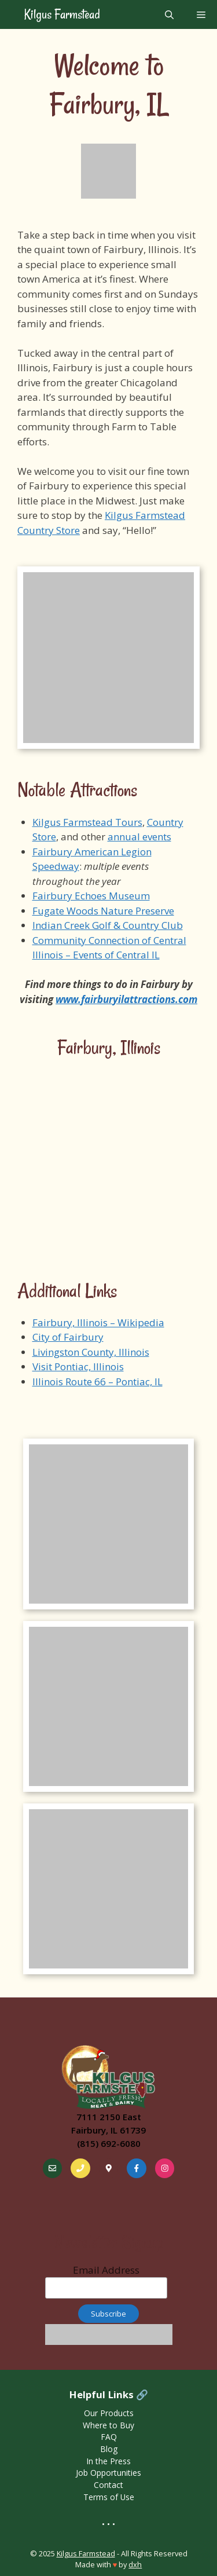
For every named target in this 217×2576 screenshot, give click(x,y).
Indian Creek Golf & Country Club (107, 925)
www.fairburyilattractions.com (126, 999)
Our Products (109, 2412)
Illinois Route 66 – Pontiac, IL (97, 1381)
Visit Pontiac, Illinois (78, 1366)
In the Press (108, 2461)
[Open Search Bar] (169, 14)
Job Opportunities (108, 2472)
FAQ (109, 2436)
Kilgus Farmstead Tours (87, 822)
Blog (108, 2448)
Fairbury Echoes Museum (91, 895)
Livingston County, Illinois (90, 1352)
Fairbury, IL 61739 (108, 2130)
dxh (135, 2564)
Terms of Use (108, 2496)
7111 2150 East (108, 2117)
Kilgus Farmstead (60, 14)
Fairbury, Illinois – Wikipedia (98, 1322)
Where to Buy (108, 2425)
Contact (108, 2484)
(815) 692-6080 (109, 2143)
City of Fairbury (68, 1337)
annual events (139, 836)
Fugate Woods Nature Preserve (103, 910)
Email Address (106, 2281)
